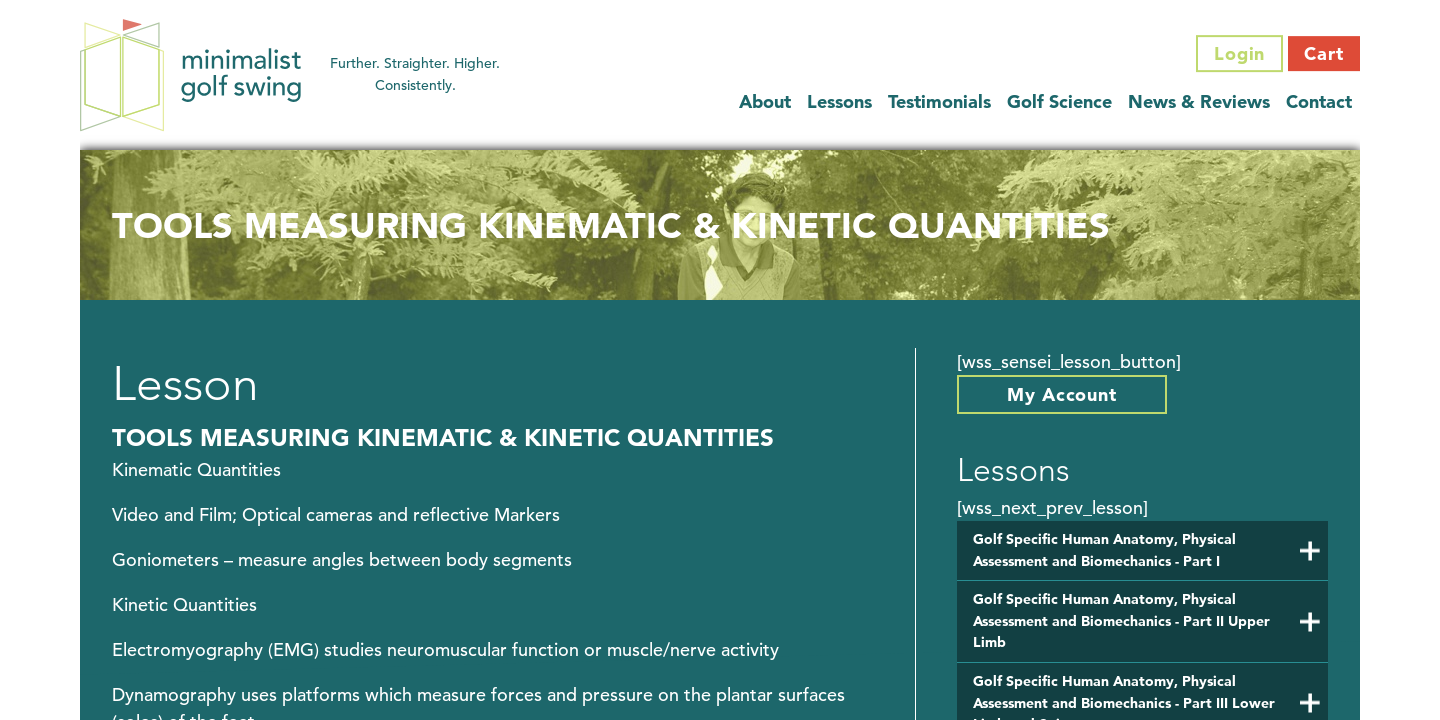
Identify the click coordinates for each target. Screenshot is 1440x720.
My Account (1062, 394)
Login (1240, 53)
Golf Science (1059, 101)
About (765, 101)
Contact (1319, 101)
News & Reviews (1199, 101)
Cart (1324, 53)
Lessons (839, 101)
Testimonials (939, 101)
